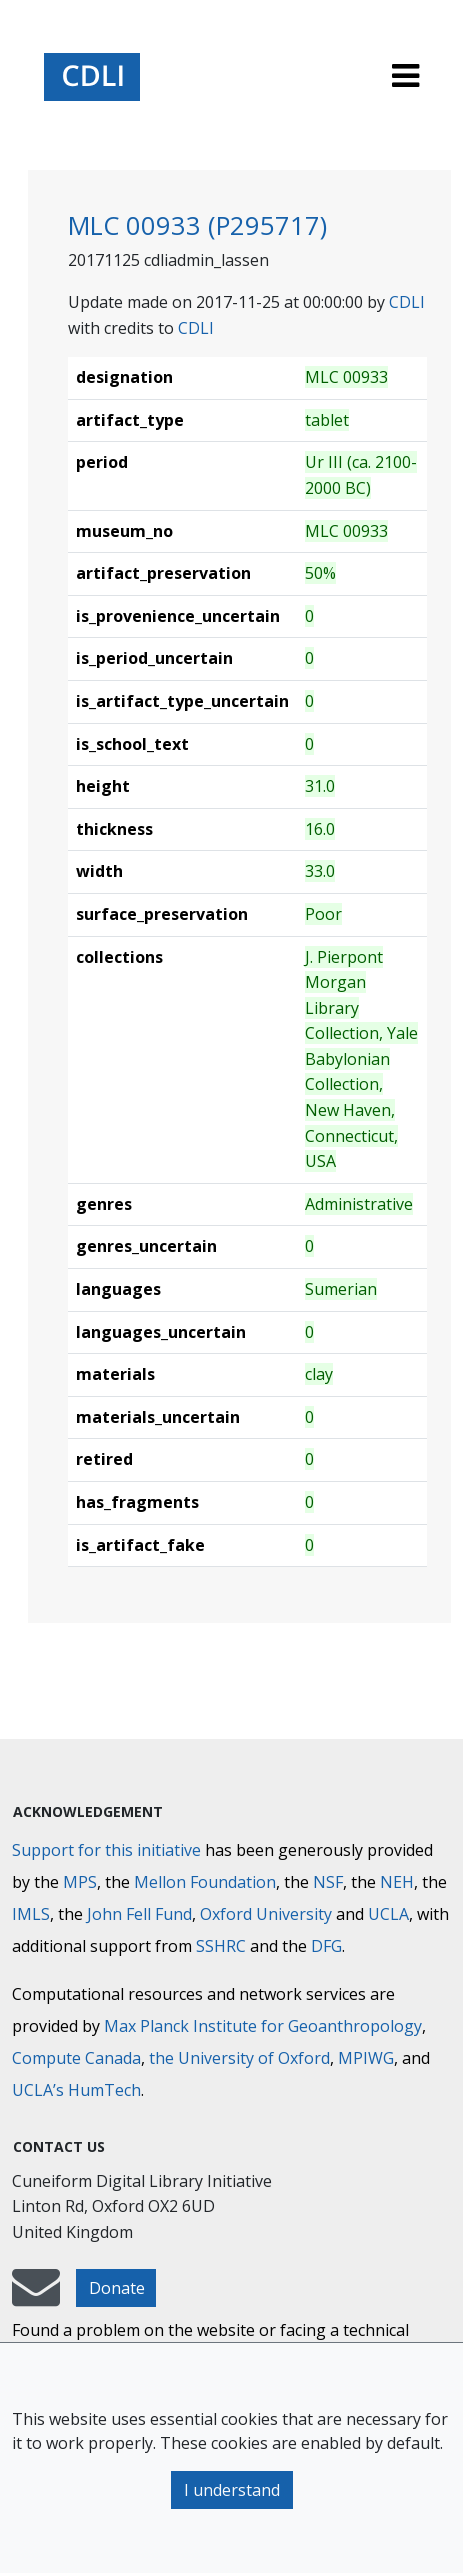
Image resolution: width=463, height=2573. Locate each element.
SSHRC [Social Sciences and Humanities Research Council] (221, 1946)
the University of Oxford (239, 2058)
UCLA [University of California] (388, 1914)
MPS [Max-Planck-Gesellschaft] (80, 1882)
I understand (232, 2490)
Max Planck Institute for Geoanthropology (263, 2026)
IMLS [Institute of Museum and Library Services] (31, 1914)
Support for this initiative (106, 1850)
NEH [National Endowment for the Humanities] (397, 1882)
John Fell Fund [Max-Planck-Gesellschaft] (139, 1914)
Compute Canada (76, 2058)
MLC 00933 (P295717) (197, 225)
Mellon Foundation (205, 1882)
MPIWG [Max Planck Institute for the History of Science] (366, 2058)
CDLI (407, 302)
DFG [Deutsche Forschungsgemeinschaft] (326, 1946)
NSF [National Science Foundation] (328, 1882)
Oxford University (266, 1914)
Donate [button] (117, 2288)
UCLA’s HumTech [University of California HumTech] (76, 2090)
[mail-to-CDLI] (36, 2297)
